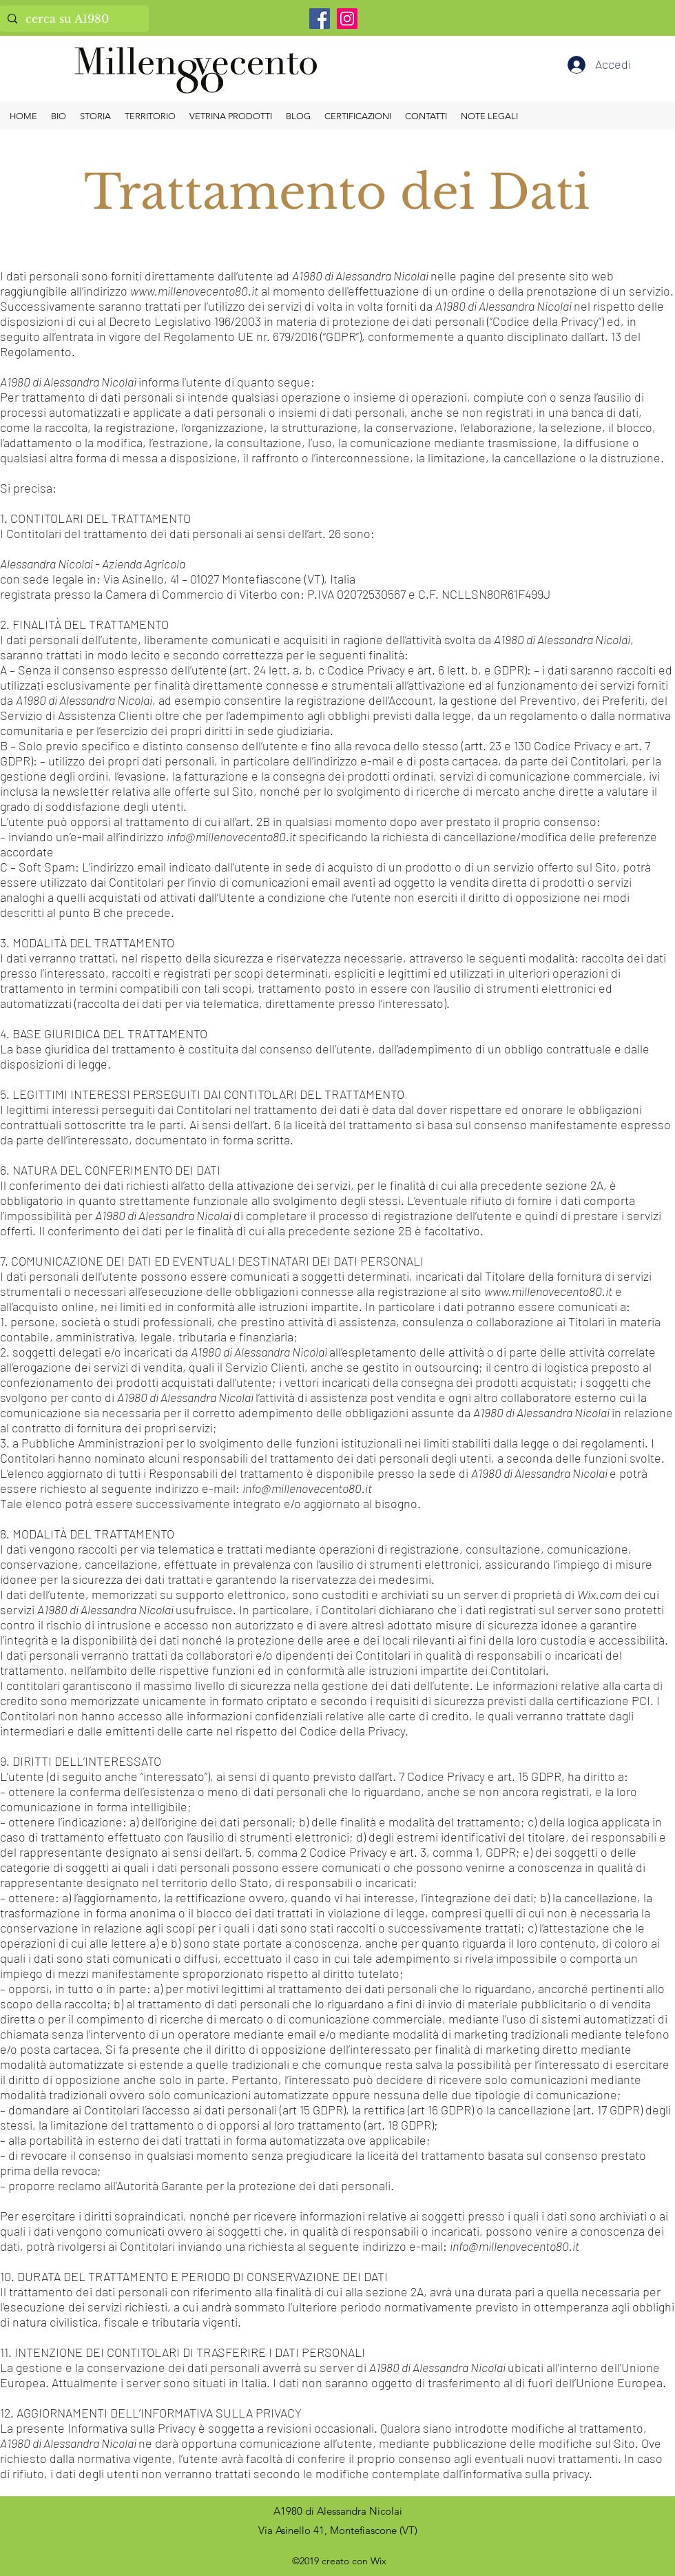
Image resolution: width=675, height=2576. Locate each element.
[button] (489, 116)
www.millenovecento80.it (194, 290)
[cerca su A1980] (72, 19)
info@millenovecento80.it (231, 836)
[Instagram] (347, 18)
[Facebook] (319, 18)
